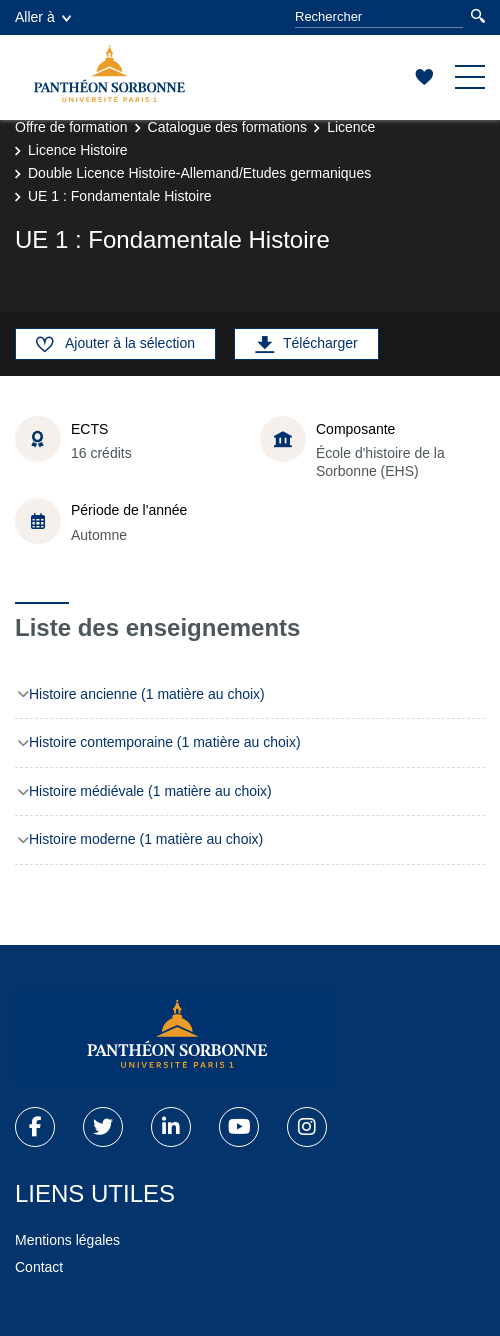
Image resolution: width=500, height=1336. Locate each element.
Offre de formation (71, 127)
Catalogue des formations (228, 127)
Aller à (43, 17)
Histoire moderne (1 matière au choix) (146, 839)
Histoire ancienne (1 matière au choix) (147, 694)
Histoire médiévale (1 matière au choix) (150, 791)
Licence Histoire (78, 150)
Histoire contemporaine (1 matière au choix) (165, 742)
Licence (351, 127)
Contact (39, 1267)
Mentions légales (67, 1240)
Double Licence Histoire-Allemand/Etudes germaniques (199, 173)
